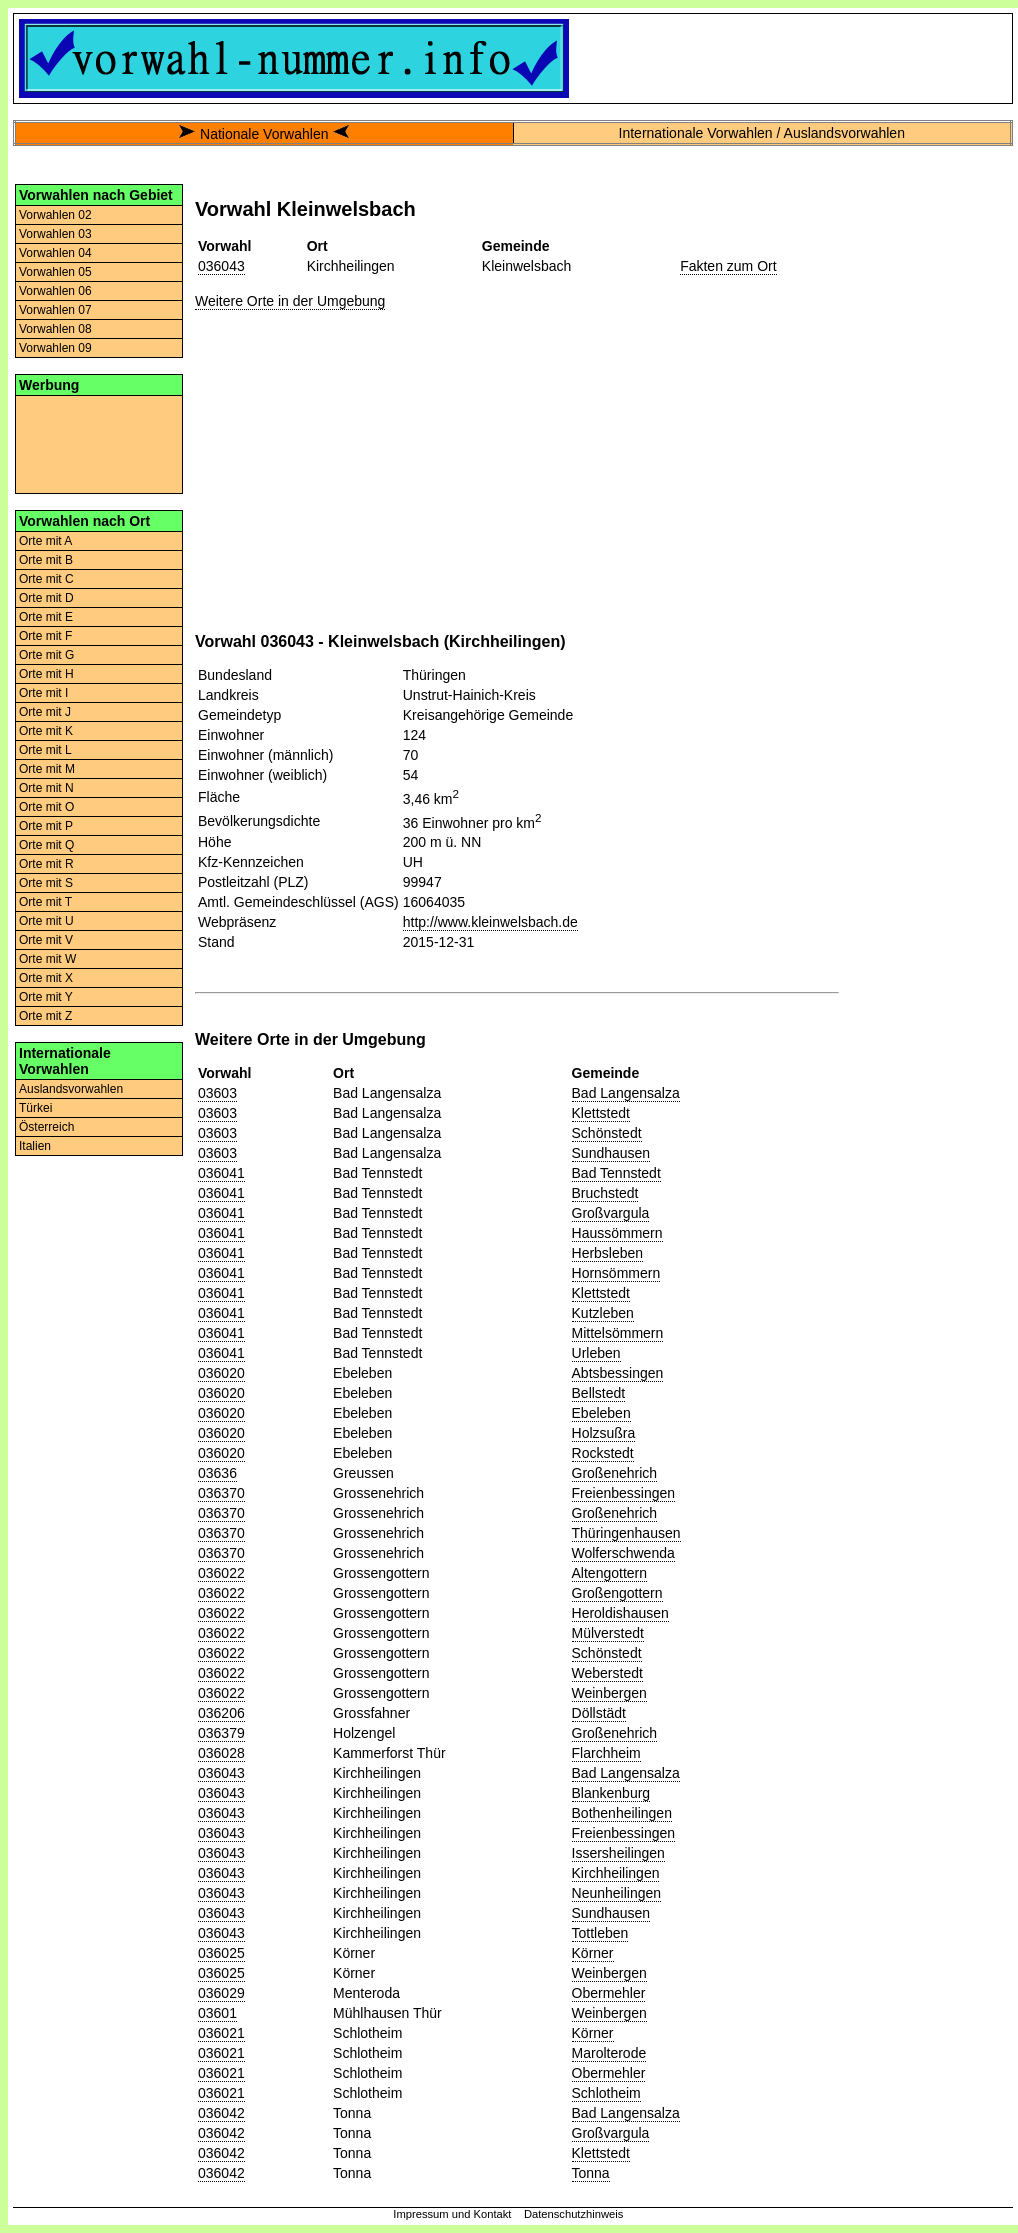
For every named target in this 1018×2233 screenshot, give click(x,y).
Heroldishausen (620, 1613)
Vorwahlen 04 (55, 253)
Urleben (596, 1353)
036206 (221, 1713)
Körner (593, 1953)
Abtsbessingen (618, 1373)
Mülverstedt (608, 1633)
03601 (217, 2013)
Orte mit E (46, 617)
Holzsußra (604, 1433)
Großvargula (611, 1213)
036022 (221, 1573)
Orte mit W (47, 959)
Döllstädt (599, 1713)
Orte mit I (43, 693)
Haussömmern (617, 1233)
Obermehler (609, 1993)
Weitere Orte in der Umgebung (290, 301)
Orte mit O (46, 807)
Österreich (46, 1127)
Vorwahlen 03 (55, 234)
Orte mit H (46, 674)
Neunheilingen (617, 1893)
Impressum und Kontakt (452, 2214)
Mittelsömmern (618, 1333)
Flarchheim (606, 1753)
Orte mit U (46, 921)
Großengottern (617, 1593)
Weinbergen (609, 1693)
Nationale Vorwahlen (264, 134)
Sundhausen (611, 1153)
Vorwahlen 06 (55, 291)
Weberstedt (607, 1673)
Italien (35, 1146)
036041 (221, 1173)
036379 (221, 1733)
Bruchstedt (605, 1193)
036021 (221, 2033)
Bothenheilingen (622, 1813)
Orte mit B (46, 560)
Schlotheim (606, 2093)
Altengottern (610, 1573)
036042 (221, 2113)
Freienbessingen (624, 1493)
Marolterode (609, 2053)
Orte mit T (45, 902)
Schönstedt (607, 1133)
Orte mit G (46, 655)
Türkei (35, 1108)
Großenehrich (615, 1473)
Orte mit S (46, 883)
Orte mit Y (46, 997)
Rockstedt (603, 1453)
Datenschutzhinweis (574, 2214)
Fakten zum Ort (728, 266)
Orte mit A (45, 541)
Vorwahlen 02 (55, 215)
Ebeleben (601, 1413)
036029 (221, 1993)
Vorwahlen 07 (55, 310)
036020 (221, 1373)
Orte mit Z (45, 1016)
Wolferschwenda (623, 1553)
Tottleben (600, 1933)
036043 (221, 266)
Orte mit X (46, 978)
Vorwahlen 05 (55, 272)
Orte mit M (47, 769)
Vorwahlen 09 (55, 348)
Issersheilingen (618, 1853)
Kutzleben (603, 1313)
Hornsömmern (616, 1273)
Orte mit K (46, 731)
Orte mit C (46, 579)
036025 (221, 1953)
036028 (221, 1753)
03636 (217, 1473)
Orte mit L (45, 750)
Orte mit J (45, 712)
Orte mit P (46, 826)
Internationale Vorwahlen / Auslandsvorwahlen (762, 133)
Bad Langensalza (626, 1093)
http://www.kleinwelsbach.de (490, 922)
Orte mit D (46, 598)
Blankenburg (611, 1793)
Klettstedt (601, 1113)
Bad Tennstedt (616, 1173)
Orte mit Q (46, 845)
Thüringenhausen (626, 1533)
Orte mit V (46, 940)
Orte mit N (46, 788)
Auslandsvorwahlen (71, 1089)
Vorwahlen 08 (55, 329)
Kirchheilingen (616, 1873)
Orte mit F (45, 636)
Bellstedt (599, 1393)
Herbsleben (608, 1253)
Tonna (591, 2173)
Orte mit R (46, 864)
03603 (217, 1093)
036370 (221, 1493)
